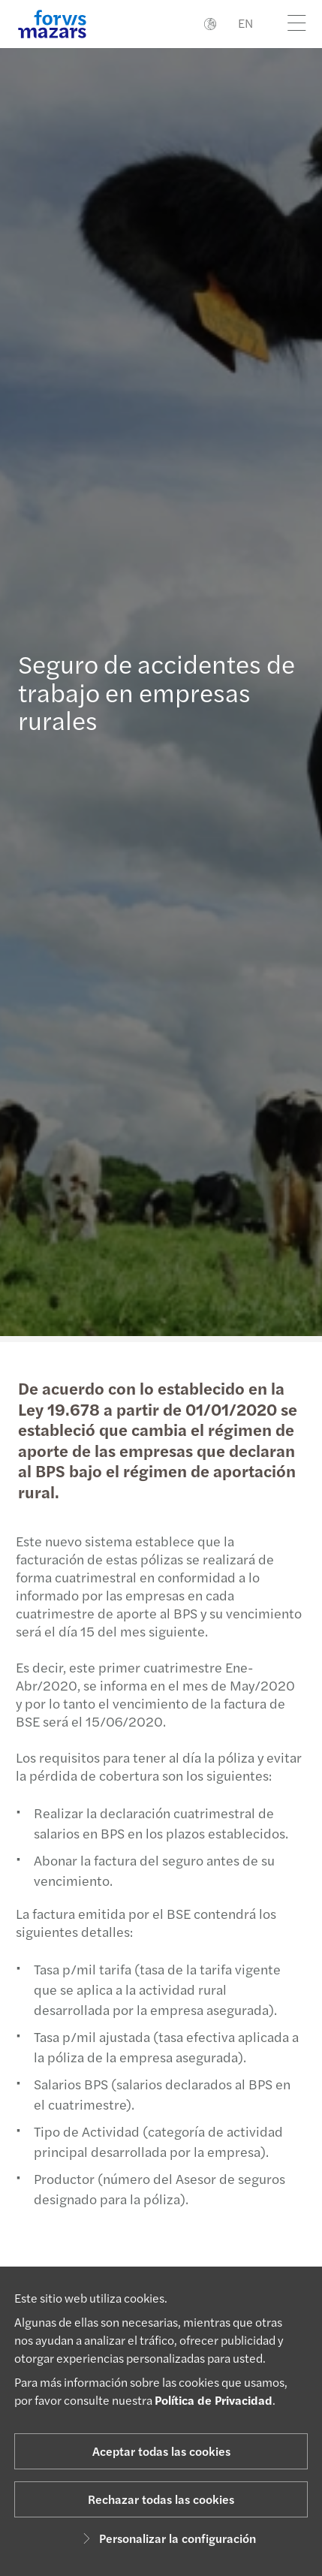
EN (245, 23)
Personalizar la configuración (167, 2538)
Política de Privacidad (213, 2400)
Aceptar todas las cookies (161, 2451)
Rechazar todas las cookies (161, 2499)
